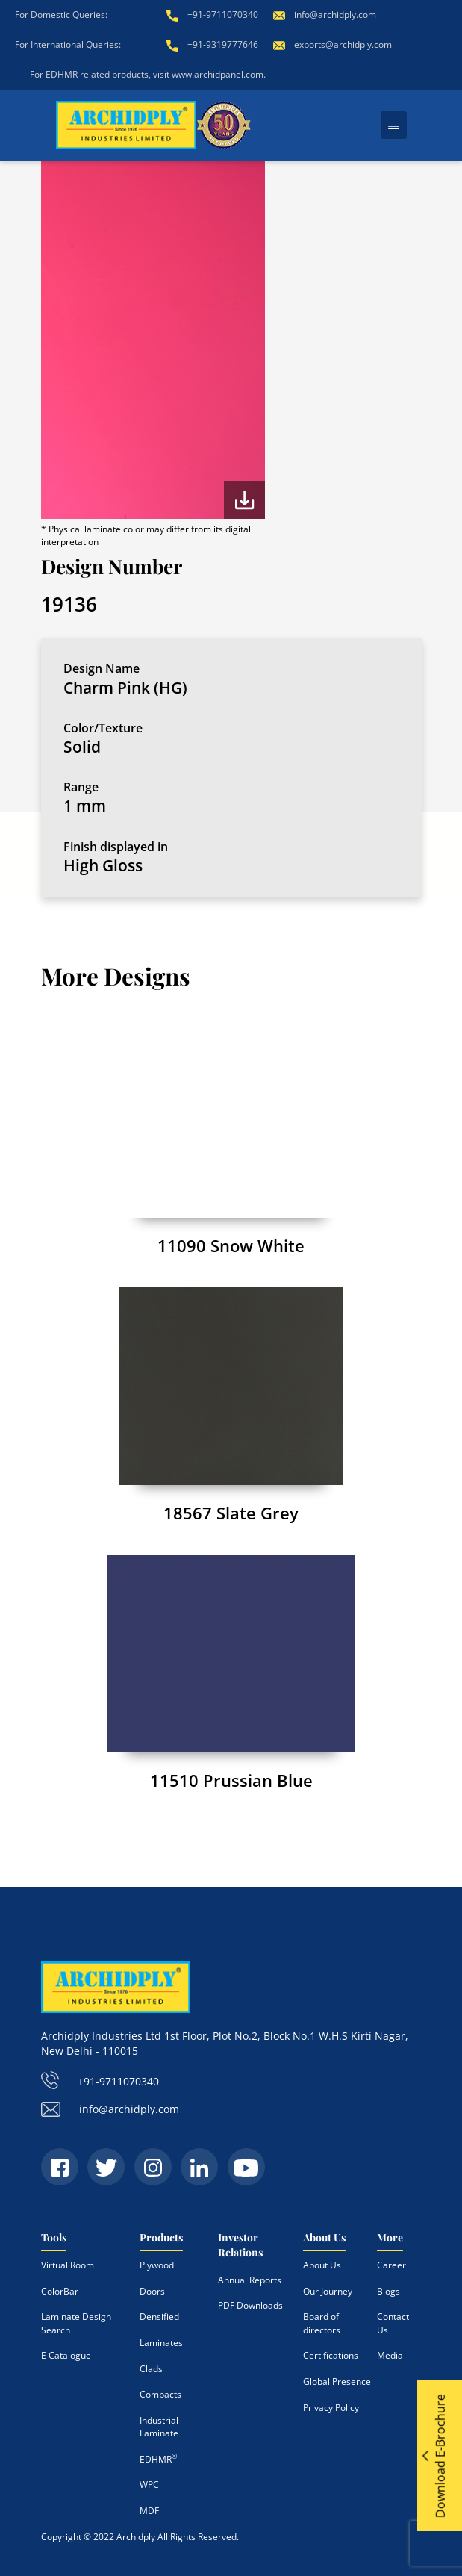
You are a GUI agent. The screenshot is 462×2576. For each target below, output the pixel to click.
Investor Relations (240, 2244)
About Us (324, 2237)
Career (391, 2265)
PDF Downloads (250, 2305)
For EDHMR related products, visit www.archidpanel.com (146, 74)
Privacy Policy (331, 2407)
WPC (149, 2484)
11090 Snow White (231, 1245)
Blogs (388, 2291)
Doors (152, 2291)
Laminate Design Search (76, 2323)
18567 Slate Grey (231, 1513)
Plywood (157, 2265)
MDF (149, 2510)
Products (161, 2237)
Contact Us (393, 2323)
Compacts (160, 2394)
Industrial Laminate (159, 2426)
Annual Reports (249, 2280)
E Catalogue (66, 2355)
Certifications (330, 2355)
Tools (53, 2237)
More (390, 2237)
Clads (151, 2368)
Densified (159, 2316)
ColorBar (59, 2291)
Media (390, 2355)
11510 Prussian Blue (231, 1780)
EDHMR (158, 2459)
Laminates (161, 2342)
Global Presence (337, 2381)
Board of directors (321, 2323)
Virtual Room (67, 2265)
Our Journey (327, 2291)
